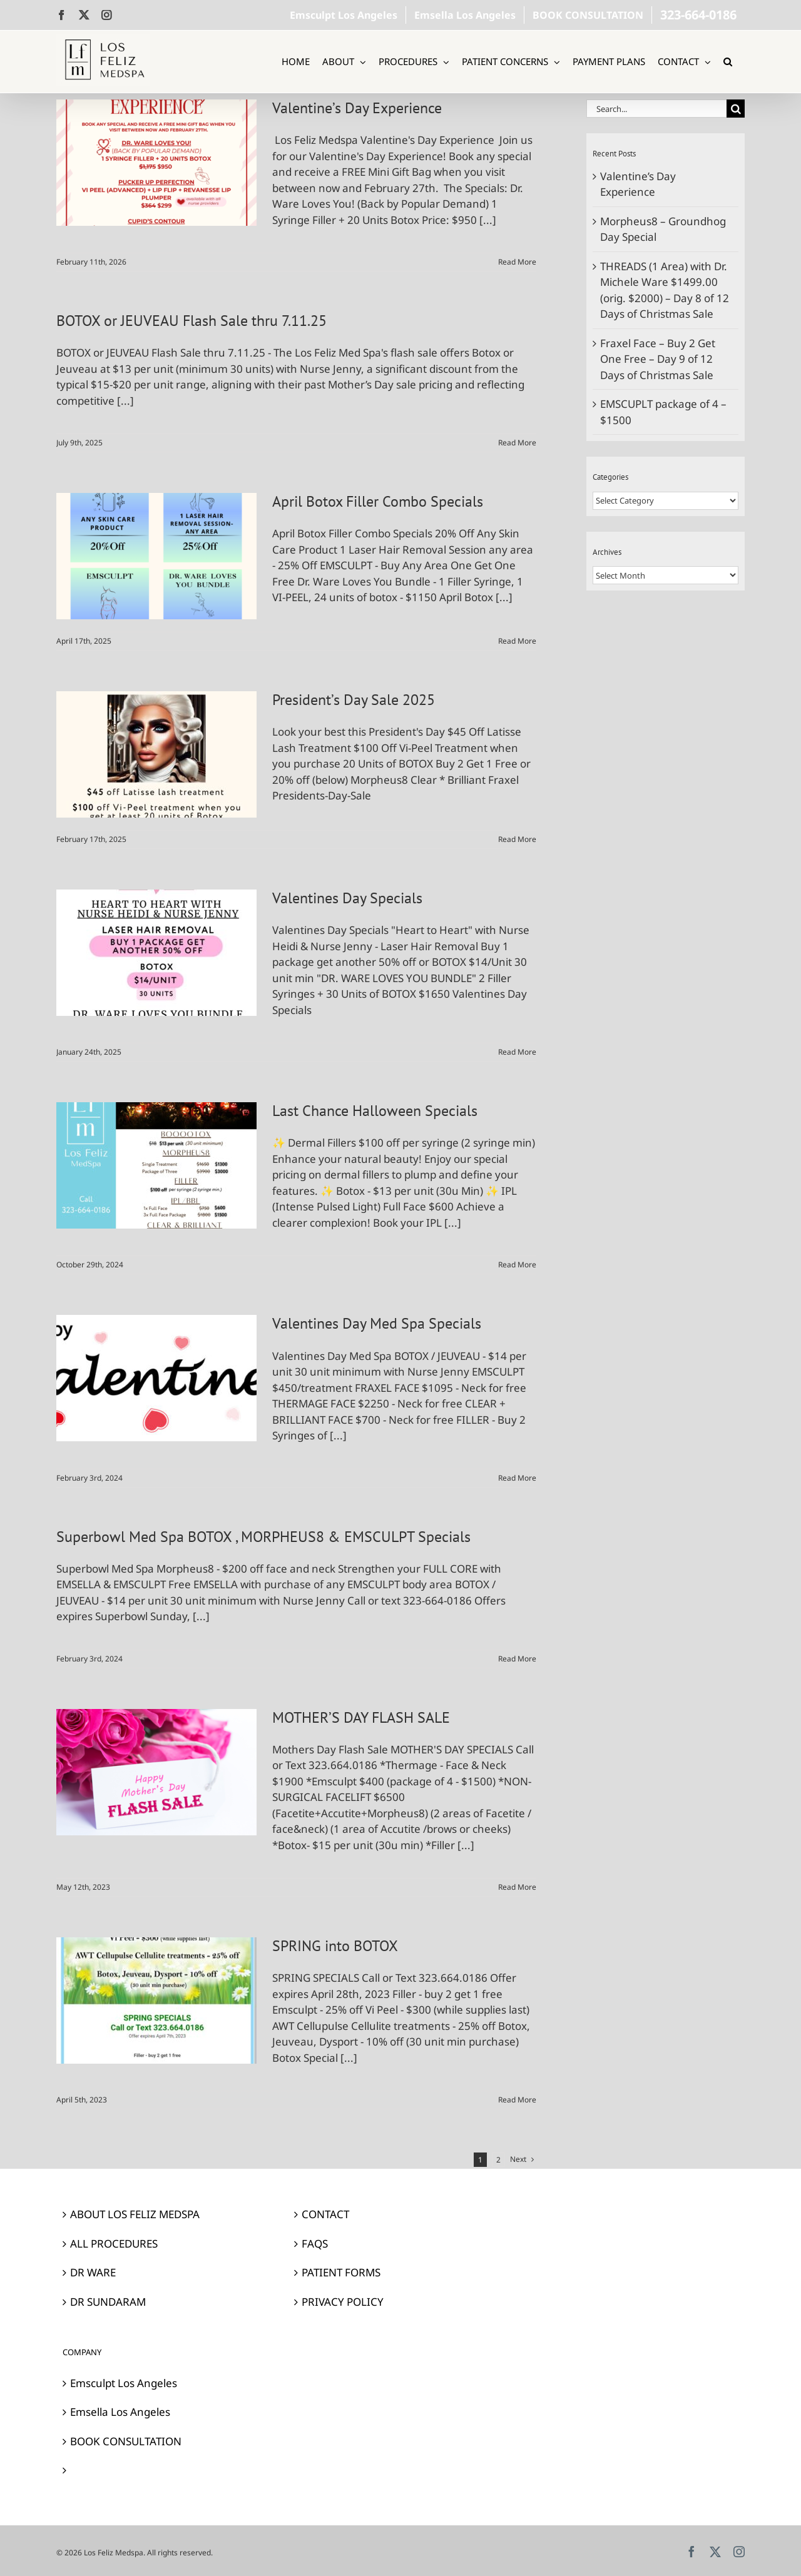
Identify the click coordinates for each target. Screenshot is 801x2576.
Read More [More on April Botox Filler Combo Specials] (517, 641)
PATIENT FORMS (341, 2272)
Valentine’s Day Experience (357, 108)
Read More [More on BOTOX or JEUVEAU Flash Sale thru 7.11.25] (517, 442)
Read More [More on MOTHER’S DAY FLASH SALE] (517, 1887)
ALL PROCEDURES (114, 2243)
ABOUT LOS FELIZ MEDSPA (135, 2214)
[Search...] (656, 108)
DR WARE (93, 2272)
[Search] (736, 108)
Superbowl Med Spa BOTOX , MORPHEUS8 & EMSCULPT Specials (263, 1536)
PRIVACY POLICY (343, 2302)
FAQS (315, 2243)
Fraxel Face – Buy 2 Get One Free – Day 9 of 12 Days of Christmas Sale (657, 359)
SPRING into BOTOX (335, 1945)
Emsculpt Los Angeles (123, 2383)
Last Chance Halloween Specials (374, 1110)
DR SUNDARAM (108, 2302)
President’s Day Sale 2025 (353, 699)
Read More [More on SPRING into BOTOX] (517, 2099)
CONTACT (325, 2214)
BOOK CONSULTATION (125, 2441)
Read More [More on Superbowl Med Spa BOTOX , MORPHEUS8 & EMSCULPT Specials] (517, 1658)
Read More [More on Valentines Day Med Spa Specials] (517, 1478)
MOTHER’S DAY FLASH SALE (361, 1717)
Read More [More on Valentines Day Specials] (517, 1052)
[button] (727, 62)
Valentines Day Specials (347, 898)
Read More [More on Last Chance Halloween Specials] (517, 1264)
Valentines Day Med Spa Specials (376, 1323)
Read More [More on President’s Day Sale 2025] (517, 839)
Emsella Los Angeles (120, 2412)
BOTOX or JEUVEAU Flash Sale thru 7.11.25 (191, 320)
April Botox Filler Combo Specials (377, 501)
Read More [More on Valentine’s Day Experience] (517, 261)
